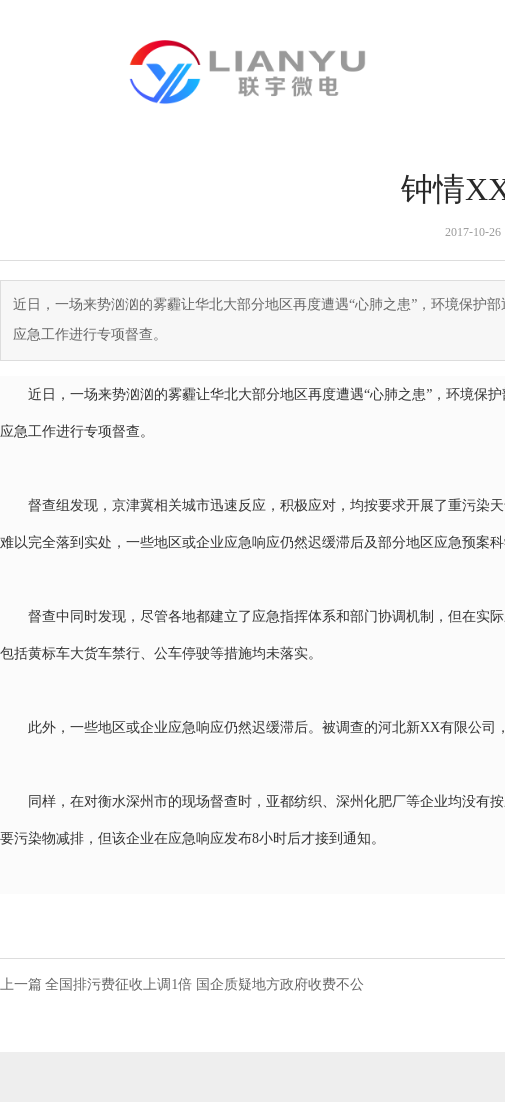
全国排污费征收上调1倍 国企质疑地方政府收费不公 (204, 984)
